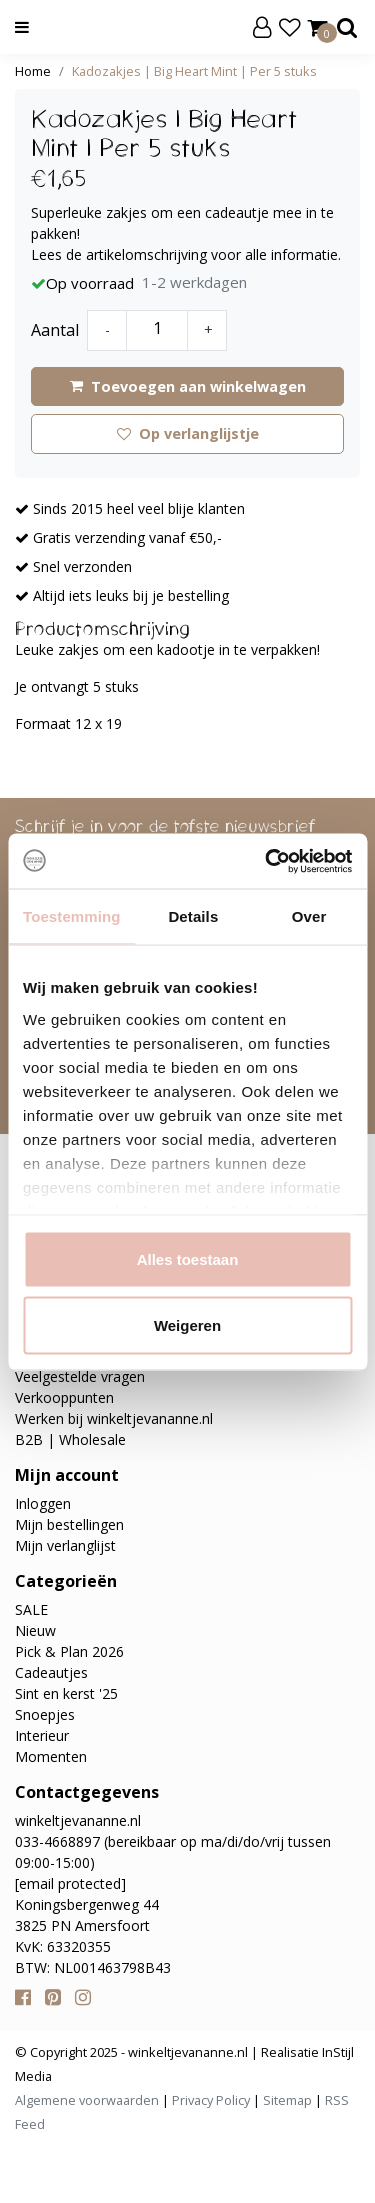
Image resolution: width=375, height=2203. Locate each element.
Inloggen (43, 1503)
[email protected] (70, 1883)
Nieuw (35, 1630)
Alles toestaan (188, 1259)
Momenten (51, 1756)
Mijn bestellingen (69, 1524)
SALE (31, 1609)
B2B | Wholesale (70, 1439)
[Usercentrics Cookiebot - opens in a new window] (267, 861)
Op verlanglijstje (188, 433)
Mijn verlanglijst (65, 1545)
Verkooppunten (64, 1397)
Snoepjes (45, 1714)
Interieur (42, 1735)
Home (33, 71)
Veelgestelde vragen (80, 1376)
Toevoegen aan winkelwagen (188, 386)
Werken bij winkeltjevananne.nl (114, 1418)
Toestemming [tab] (72, 916)
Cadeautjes (51, 1672)
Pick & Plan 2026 (69, 1651)
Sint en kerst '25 (66, 1693)
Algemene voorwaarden (87, 2100)
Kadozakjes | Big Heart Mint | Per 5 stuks (194, 71)
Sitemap (287, 2100)
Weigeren (187, 1324)
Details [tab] (193, 916)
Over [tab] (309, 916)
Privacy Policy (211, 2100)
